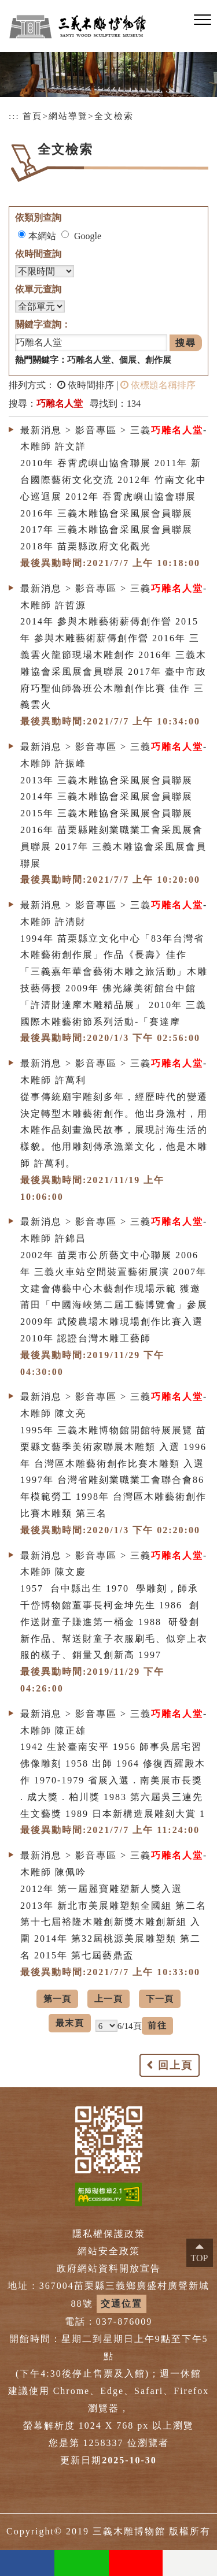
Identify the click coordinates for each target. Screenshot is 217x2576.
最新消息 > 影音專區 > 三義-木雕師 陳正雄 (113, 1722)
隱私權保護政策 (108, 2234)
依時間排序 (85, 385)
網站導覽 (68, 116)
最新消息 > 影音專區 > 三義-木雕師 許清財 (113, 913)
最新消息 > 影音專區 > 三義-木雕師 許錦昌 (113, 1230)
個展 (128, 360)
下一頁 (160, 1998)
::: (14, 116)
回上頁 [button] (175, 2065)
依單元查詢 (38, 289)
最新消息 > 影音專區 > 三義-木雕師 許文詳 (113, 438)
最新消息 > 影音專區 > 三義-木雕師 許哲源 (113, 596)
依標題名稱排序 (158, 385)
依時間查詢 (38, 254)
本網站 (42, 236)
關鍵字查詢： (43, 324)
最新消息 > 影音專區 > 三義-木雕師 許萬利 (113, 1071)
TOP (199, 2258)
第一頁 (57, 1998)
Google (87, 236)
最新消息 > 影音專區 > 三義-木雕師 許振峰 (113, 755)
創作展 (158, 360)
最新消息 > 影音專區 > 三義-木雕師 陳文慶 (113, 1564)
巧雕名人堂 (89, 360)
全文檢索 (114, 116)
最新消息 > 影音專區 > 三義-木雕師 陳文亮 (113, 1405)
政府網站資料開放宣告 (109, 2268)
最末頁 (70, 2023)
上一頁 (108, 1998)
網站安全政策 (109, 2251)
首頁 (32, 116)
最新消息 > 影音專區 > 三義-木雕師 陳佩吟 (113, 1863)
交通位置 (121, 2304)
